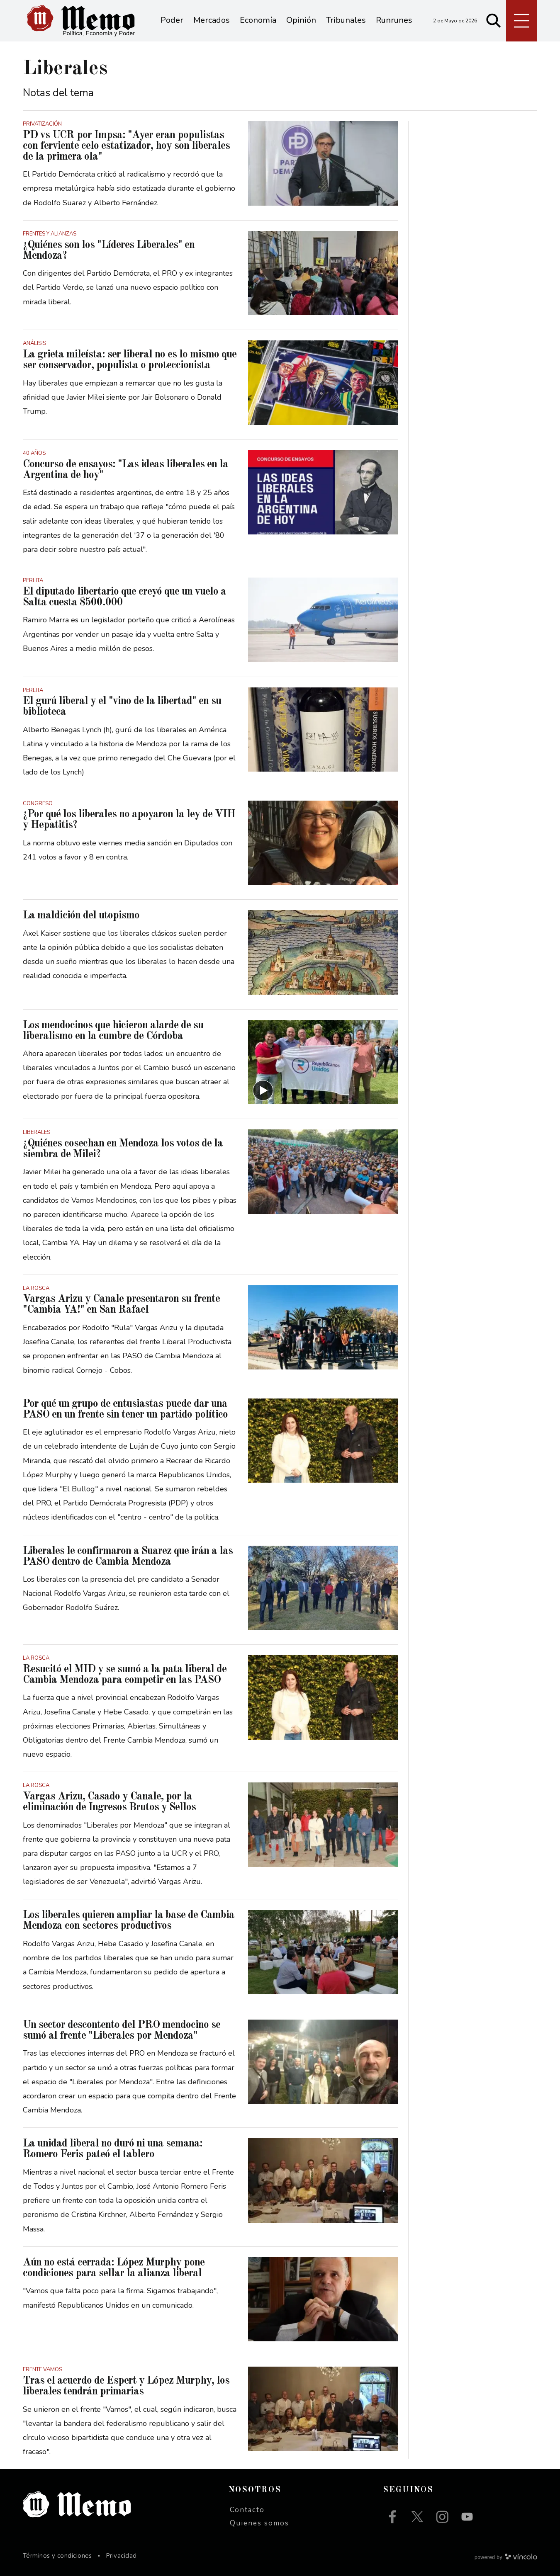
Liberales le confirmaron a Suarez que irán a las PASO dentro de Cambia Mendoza (128, 1556)
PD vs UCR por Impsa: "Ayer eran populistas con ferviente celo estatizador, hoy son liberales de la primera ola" (126, 146)
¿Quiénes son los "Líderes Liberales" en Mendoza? (109, 250)
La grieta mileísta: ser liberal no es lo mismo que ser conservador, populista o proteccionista (129, 360)
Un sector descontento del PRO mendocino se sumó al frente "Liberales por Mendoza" (121, 2030)
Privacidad (121, 2556)
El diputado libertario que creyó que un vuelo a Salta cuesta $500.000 (124, 597)
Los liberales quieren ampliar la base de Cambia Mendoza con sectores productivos (128, 1920)
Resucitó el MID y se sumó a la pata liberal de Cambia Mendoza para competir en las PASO (124, 1674)
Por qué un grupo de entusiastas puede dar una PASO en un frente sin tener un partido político (125, 1409)
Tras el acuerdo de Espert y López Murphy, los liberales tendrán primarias (126, 2386)
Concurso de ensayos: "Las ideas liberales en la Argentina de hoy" (125, 470)
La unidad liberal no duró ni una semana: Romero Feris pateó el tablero (112, 2149)
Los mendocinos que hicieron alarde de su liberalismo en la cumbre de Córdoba (113, 1031)
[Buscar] (493, 20)
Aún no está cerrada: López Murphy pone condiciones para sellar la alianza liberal (114, 2268)
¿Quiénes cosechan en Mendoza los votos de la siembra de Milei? (123, 1149)
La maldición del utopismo (81, 915)
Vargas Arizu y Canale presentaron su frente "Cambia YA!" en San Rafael (121, 1304)
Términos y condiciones (57, 2556)
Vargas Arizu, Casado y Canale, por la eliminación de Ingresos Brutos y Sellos (109, 1802)
